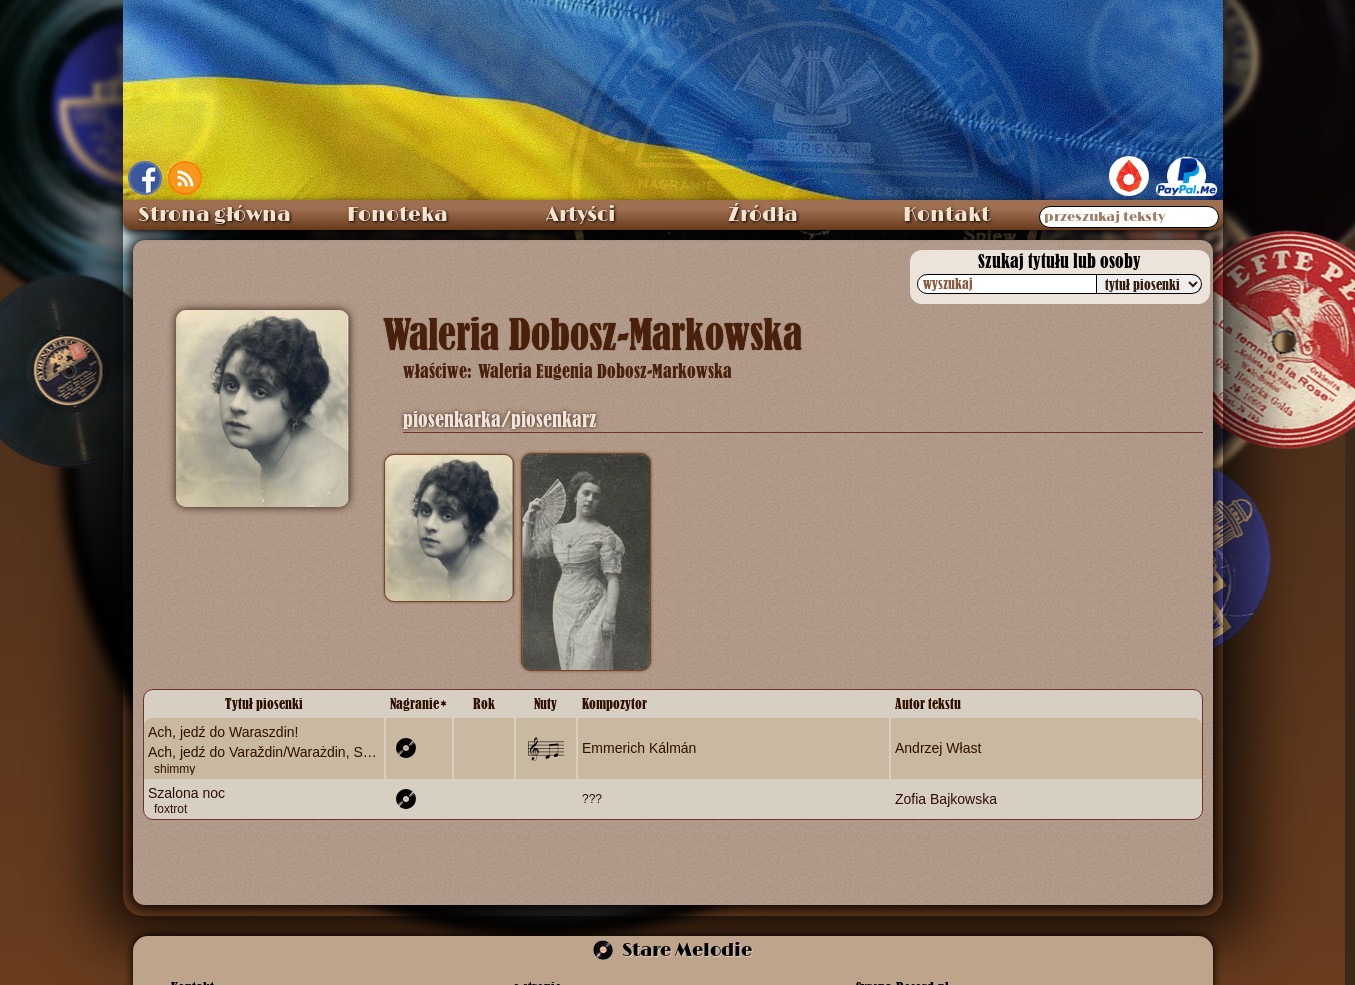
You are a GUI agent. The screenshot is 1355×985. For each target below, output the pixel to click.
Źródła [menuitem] (763, 215)
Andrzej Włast (938, 748)
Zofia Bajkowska (946, 798)
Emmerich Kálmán (639, 748)
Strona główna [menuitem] (214, 215)
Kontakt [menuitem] (946, 215)
